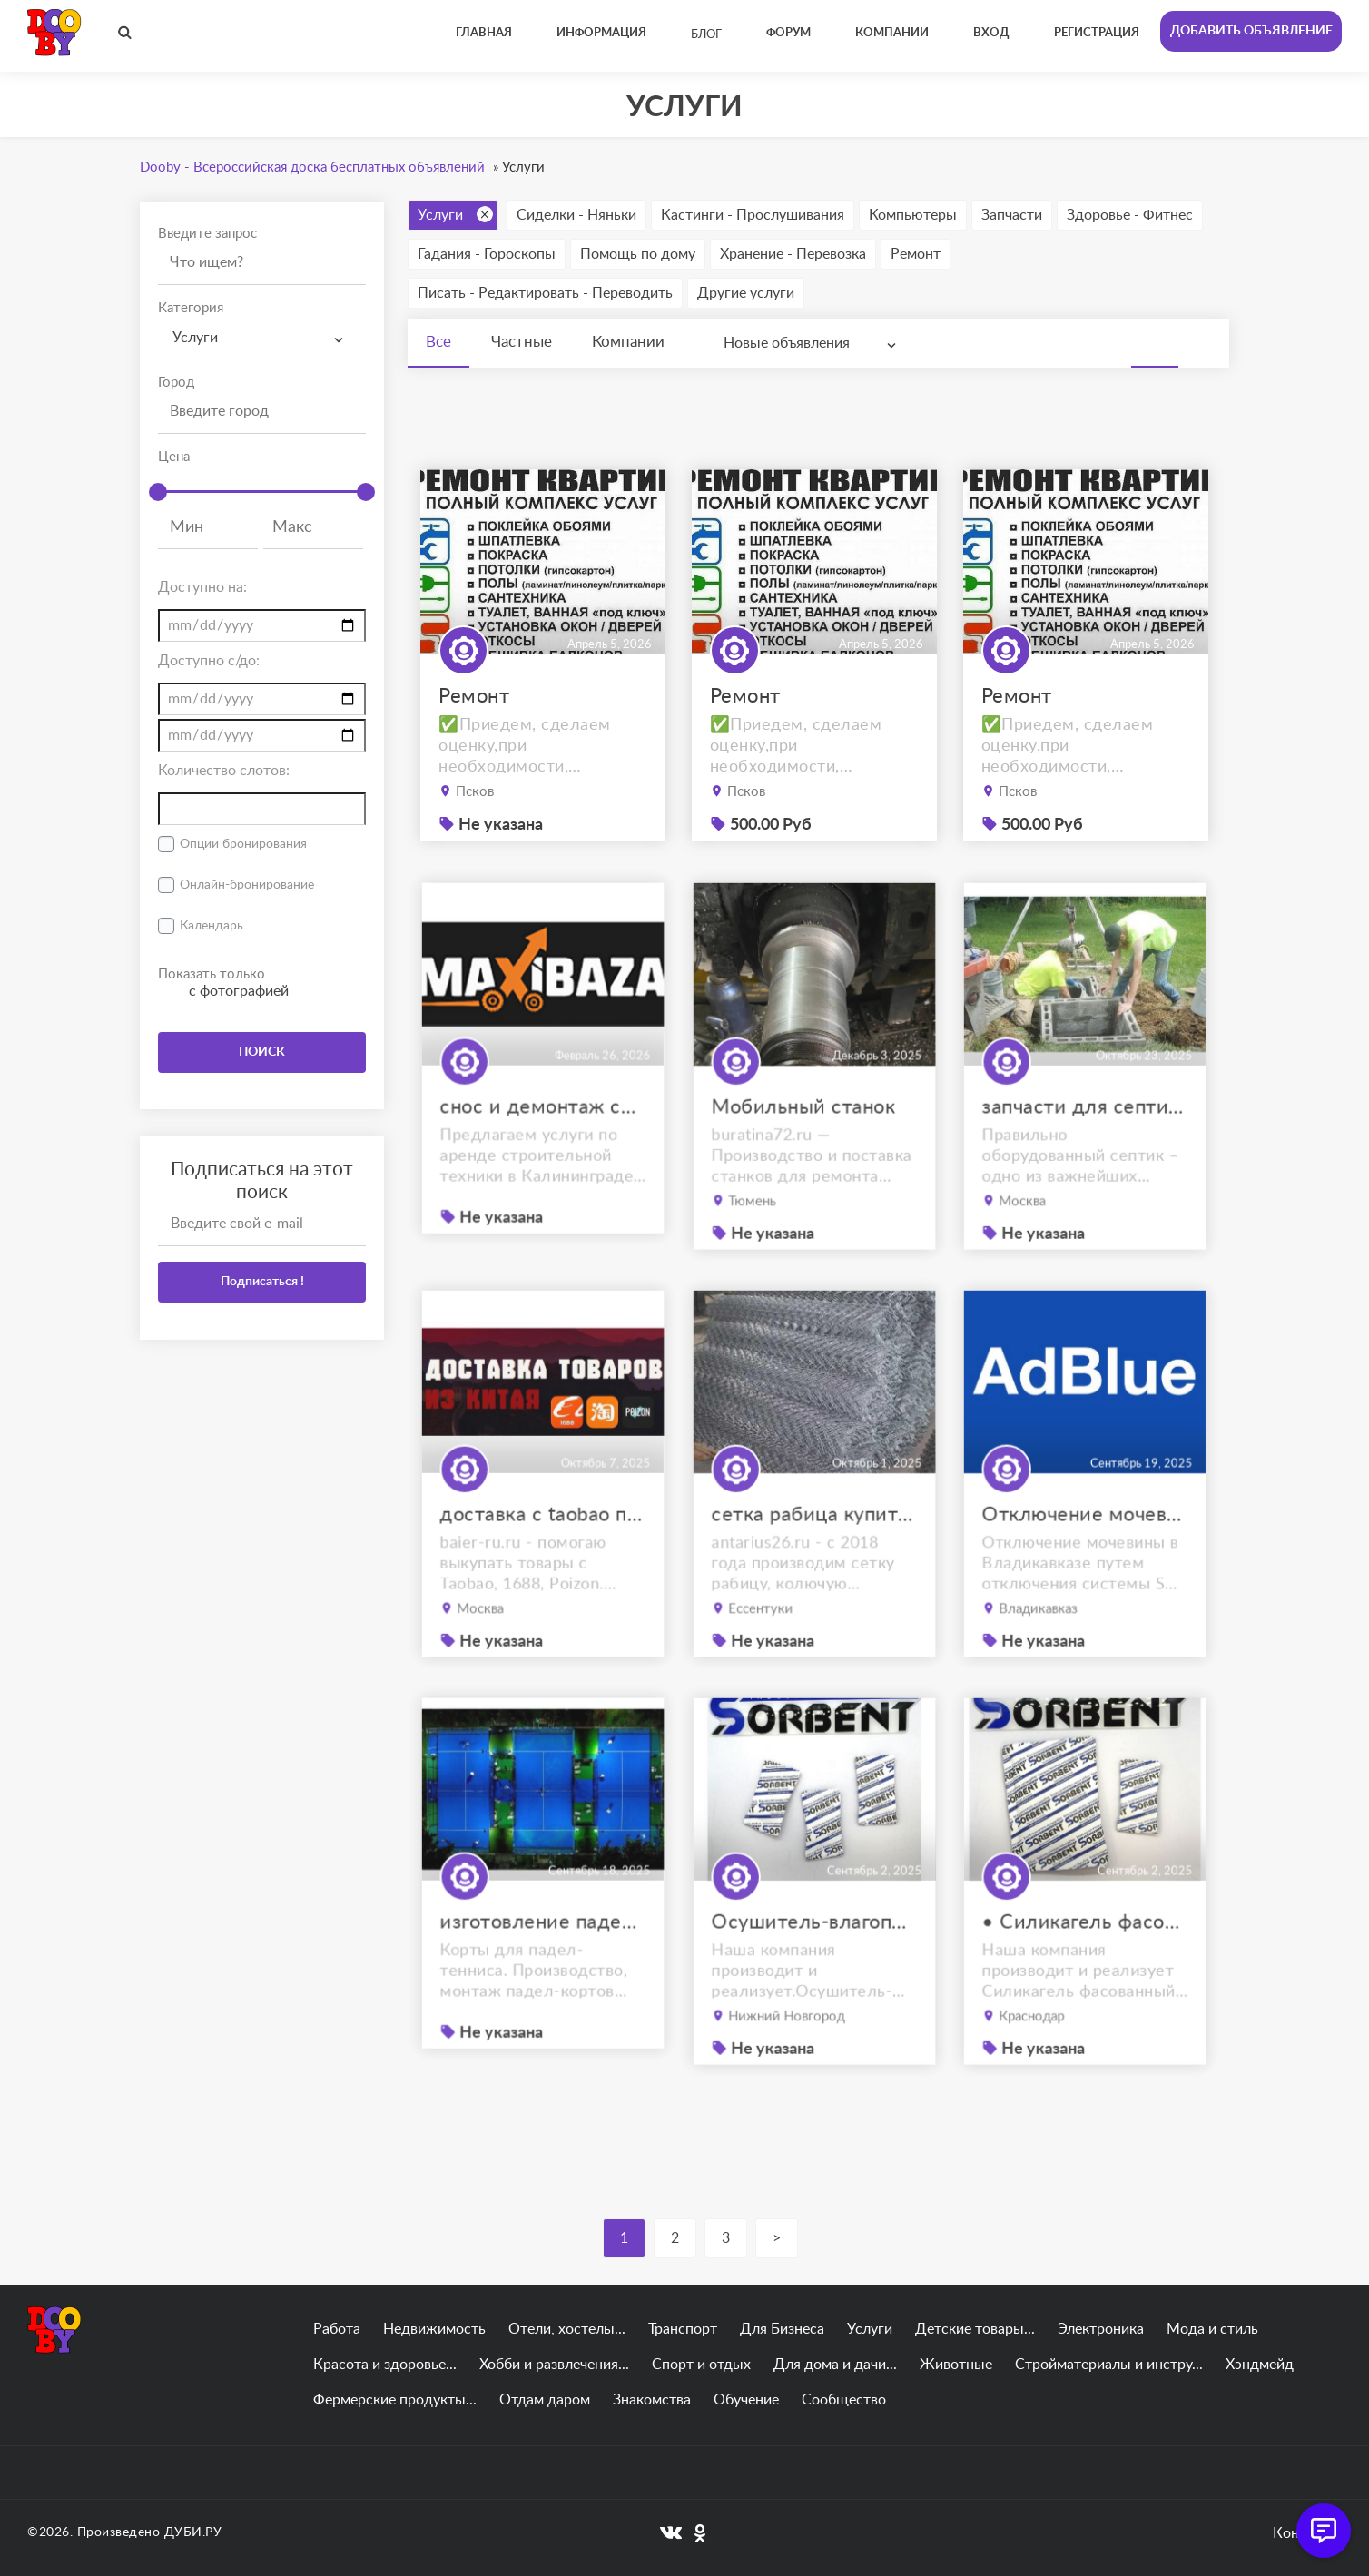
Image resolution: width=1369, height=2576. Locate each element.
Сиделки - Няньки (576, 215)
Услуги (455, 214)
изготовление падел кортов (543, 1966)
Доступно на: (202, 587)
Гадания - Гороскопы (487, 254)
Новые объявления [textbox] (787, 343)
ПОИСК (262, 1052)
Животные (956, 2364)
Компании (628, 341)
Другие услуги (745, 293)
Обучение (746, 2400)
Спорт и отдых (701, 2364)
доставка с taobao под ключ (543, 1560)
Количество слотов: (224, 770)
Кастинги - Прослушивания (752, 215)
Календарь (211, 925)
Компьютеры (913, 215)
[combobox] (262, 338)
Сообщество (844, 2400)
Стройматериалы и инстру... (1109, 2364)
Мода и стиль (1212, 2329)
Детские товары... (975, 2329)
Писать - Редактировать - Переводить (545, 293)
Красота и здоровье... (385, 2364)
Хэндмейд (1260, 2364)
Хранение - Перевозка (793, 254)
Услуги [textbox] (195, 337)
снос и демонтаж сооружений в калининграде (543, 1151)
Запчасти (1011, 215)
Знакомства (652, 2400)
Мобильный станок (805, 1153)
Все (438, 341)
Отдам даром (544, 2400)
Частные (521, 341)
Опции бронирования (243, 844)
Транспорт (682, 2329)
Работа (336, 2329)
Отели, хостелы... (566, 2329)
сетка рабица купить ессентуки (814, 1560)
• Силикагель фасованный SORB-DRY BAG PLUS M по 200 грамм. (1085, 1968)
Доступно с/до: (209, 661)
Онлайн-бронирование (247, 885)
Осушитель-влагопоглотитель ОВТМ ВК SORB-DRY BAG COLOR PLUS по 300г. (814, 1968)
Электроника (1101, 2329)
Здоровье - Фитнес (1130, 215)
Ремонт (916, 254)
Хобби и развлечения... (554, 2364)
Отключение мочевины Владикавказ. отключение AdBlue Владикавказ (1085, 1560)
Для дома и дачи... (835, 2364)
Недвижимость (434, 2329)
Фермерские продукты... (395, 2400)
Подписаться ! (262, 1281)
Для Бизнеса (782, 2329)
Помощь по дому (637, 254)
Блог (706, 35)
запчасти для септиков (1085, 1153)
